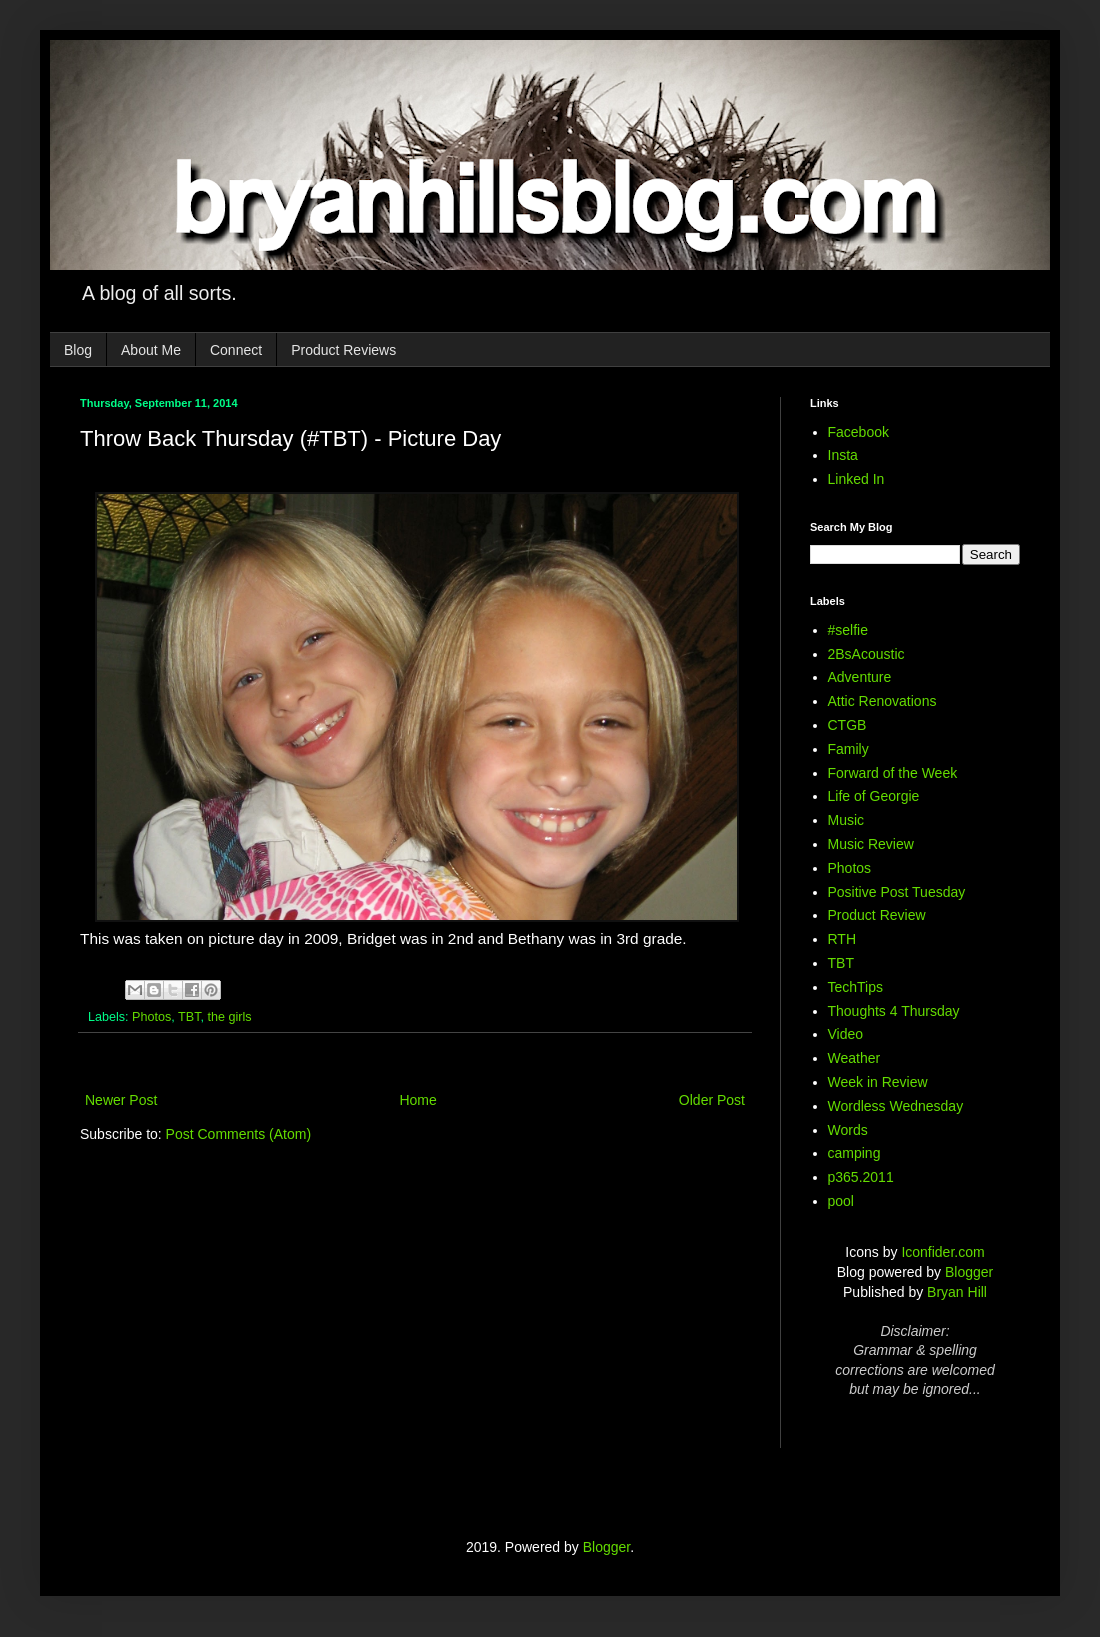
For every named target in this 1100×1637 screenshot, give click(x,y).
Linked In (856, 479)
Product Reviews (343, 350)
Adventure (860, 677)
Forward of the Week (893, 773)
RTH (842, 939)
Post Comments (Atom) (238, 1134)
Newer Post (121, 1100)
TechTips (856, 987)
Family (848, 749)
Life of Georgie (874, 796)
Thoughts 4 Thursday (894, 1011)
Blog (78, 350)
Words (848, 1130)
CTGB (847, 725)
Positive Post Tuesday (897, 892)
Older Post (712, 1100)
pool (841, 1201)
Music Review (871, 844)
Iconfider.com (942, 1252)
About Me (151, 350)
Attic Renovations (882, 701)
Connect (236, 350)
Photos (151, 1017)
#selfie (848, 630)
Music (846, 820)
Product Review (877, 915)
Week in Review (878, 1082)
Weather (854, 1058)
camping (854, 1153)
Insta (843, 455)
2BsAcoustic (866, 654)
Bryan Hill (957, 1292)
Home (417, 1100)
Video (846, 1034)
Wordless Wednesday (896, 1106)
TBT (189, 1017)
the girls (230, 1017)
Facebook (858, 432)
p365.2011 (861, 1177)
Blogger (969, 1272)
